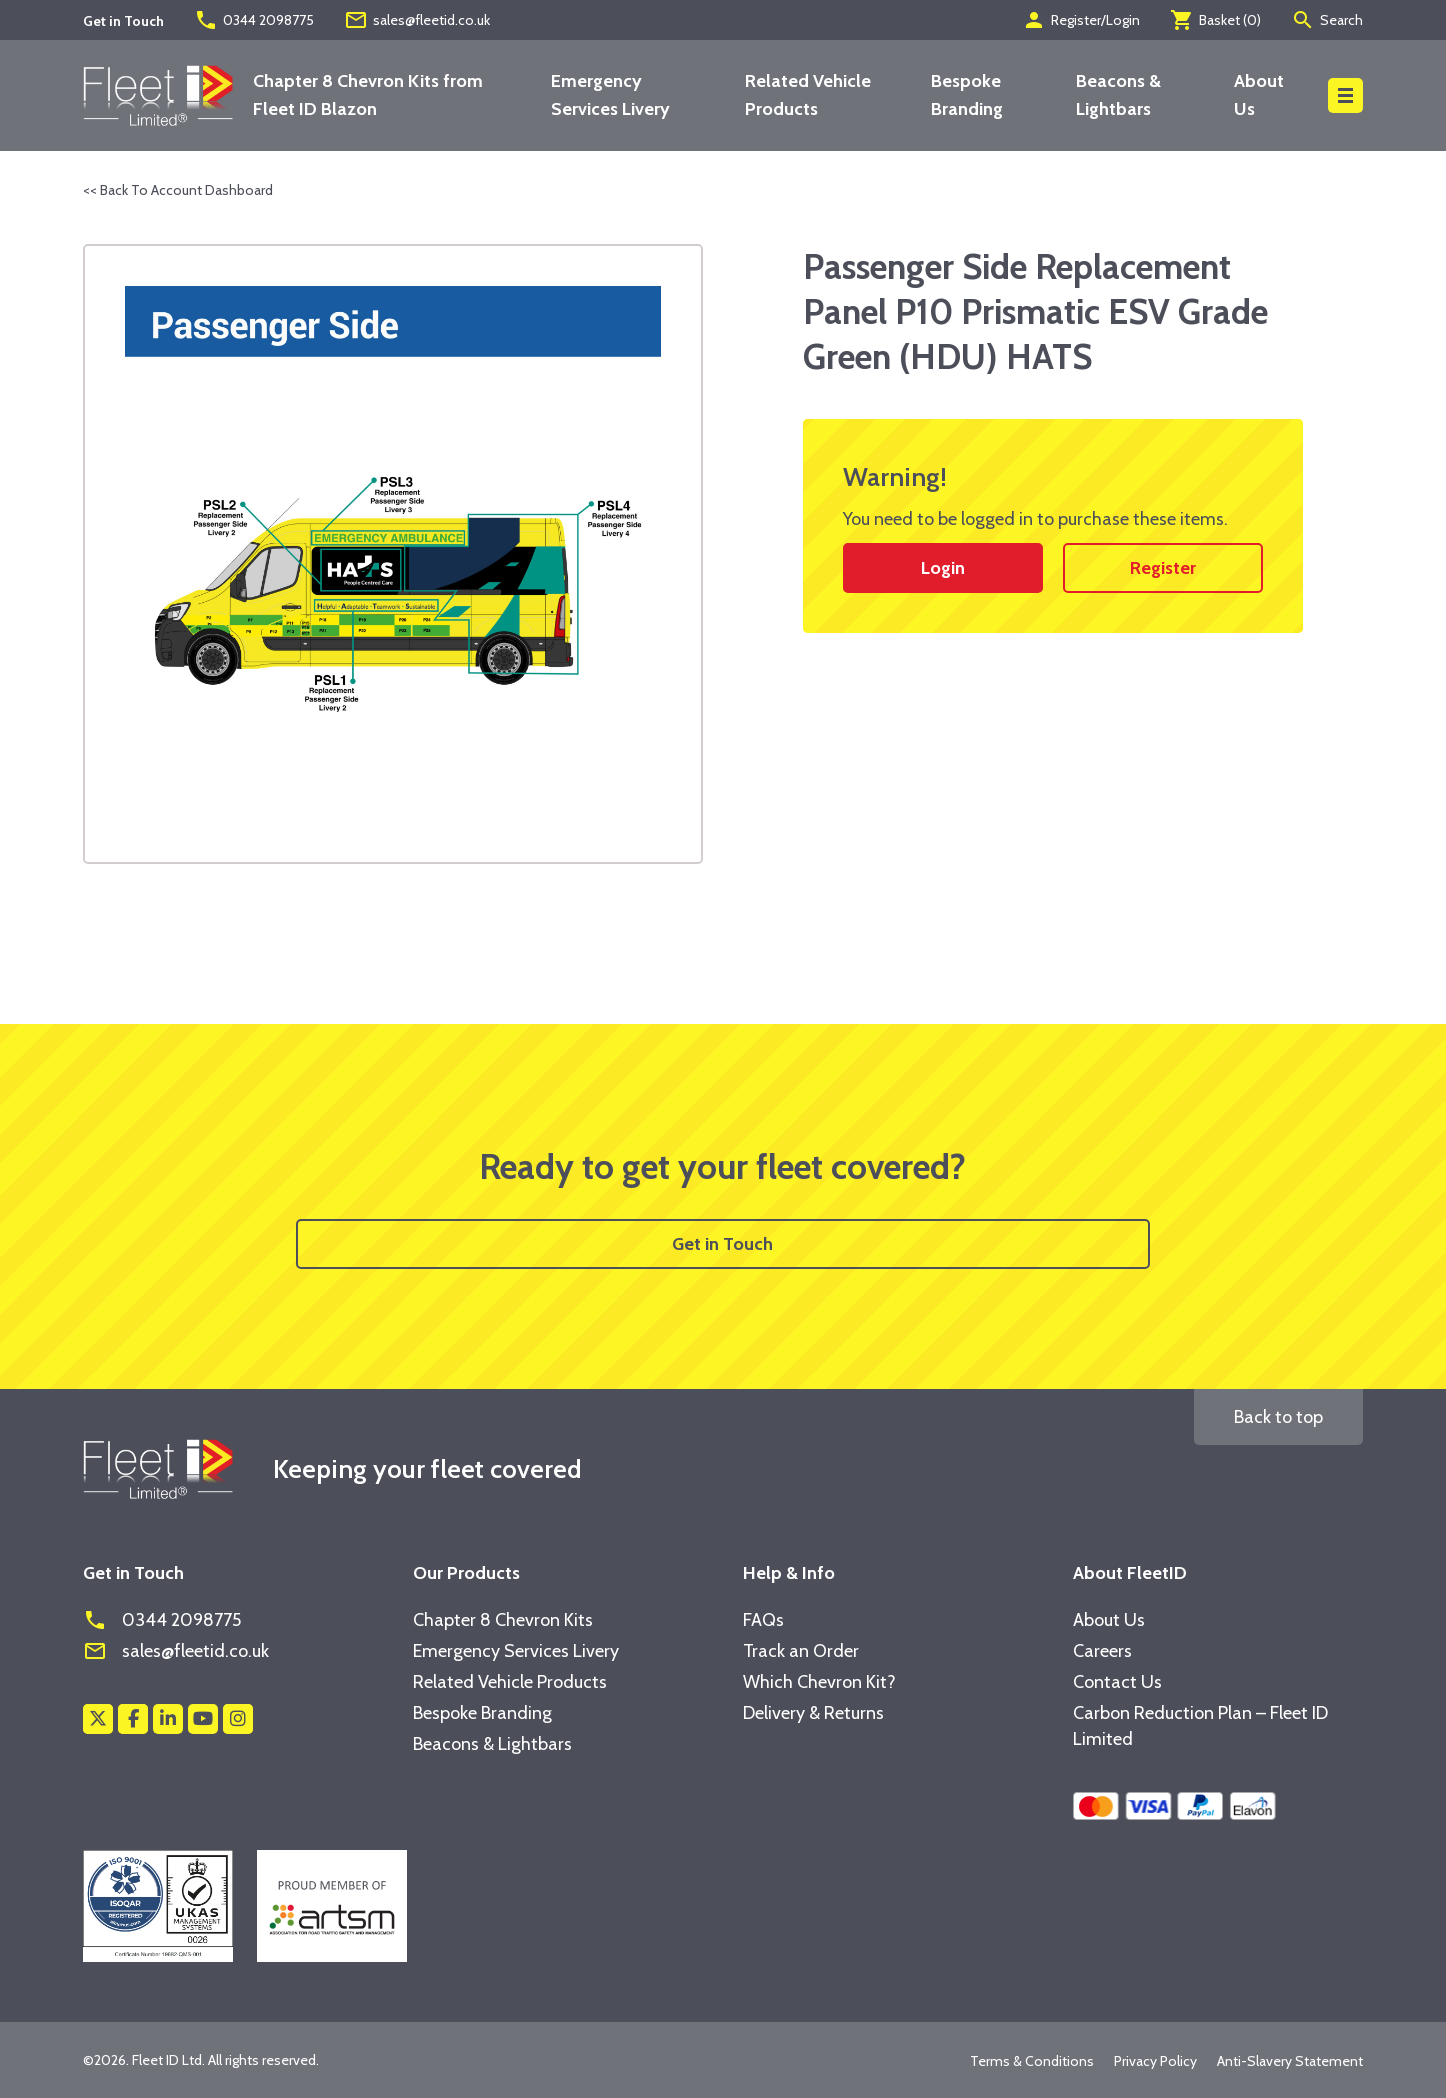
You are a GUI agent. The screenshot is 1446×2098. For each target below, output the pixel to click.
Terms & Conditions (1032, 2061)
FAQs (763, 1620)
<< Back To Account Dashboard (178, 190)
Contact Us (1117, 1682)
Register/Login (1081, 20)
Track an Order (801, 1651)
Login (943, 568)
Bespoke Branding (482, 1713)
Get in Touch (722, 1244)
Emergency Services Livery (516, 1651)
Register (1163, 568)
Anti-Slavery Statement (1290, 2061)
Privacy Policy (1155, 2061)
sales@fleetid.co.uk (417, 20)
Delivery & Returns (813, 1713)
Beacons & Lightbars (492, 1744)
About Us (1109, 1620)
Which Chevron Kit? (819, 1682)
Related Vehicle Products (510, 1682)
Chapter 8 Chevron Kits (503, 1620)
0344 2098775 (254, 20)
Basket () (1215, 20)
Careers (1102, 1651)
